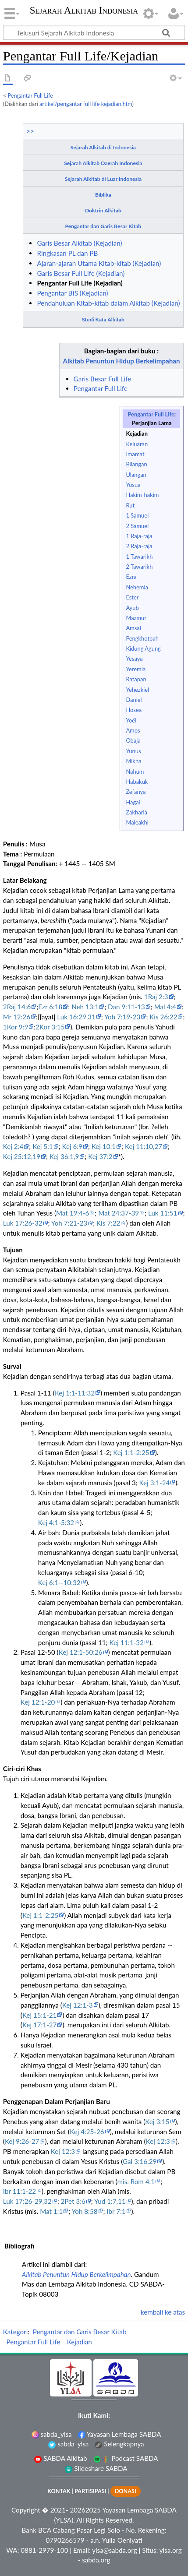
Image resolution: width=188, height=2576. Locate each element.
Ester (132, 597)
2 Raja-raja (139, 546)
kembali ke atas (163, 2312)
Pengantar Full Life (30, 95)
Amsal (133, 627)
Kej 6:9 (72, 1146)
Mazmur (136, 617)
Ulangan (136, 474)
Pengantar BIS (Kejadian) (72, 293)
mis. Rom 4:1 (136, 2181)
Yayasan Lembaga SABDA (119, 2434)
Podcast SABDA (125, 2458)
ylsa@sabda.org (114, 2550)
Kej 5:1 (42, 1146)
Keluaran (137, 444)
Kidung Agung (143, 648)
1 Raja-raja (139, 535)
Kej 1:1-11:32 (75, 1393)
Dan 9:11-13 (126, 1007)
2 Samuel (137, 525)
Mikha (133, 761)
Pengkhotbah (142, 638)
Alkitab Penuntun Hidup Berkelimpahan (121, 361)
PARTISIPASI (90, 2491)
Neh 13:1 (85, 1007)
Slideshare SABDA (96, 2468)
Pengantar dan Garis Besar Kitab (103, 226)
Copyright (25, 2510)
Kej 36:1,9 (64, 1156)
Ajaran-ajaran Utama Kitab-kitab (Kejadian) (99, 263)
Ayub (132, 607)
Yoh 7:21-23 (69, 1223)
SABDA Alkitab (60, 2458)
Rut (130, 505)
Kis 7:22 (108, 1223)
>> (30, 131)
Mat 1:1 (51, 2211)
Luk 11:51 (162, 1213)
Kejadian (137, 433)
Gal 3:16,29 (139, 2161)
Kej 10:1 (104, 1146)
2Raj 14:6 (17, 1007)
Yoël (131, 720)
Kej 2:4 (13, 1146)
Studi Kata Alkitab (103, 319)
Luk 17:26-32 (23, 1223)
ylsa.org (171, 2550)
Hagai (133, 802)
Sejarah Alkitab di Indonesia (103, 147)
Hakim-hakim (142, 494)
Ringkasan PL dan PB (67, 253)
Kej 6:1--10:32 (59, 1582)
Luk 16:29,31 (76, 1017)
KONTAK (58, 2491)
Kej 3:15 (157, 2121)
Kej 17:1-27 (39, 2025)
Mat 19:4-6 (72, 1213)
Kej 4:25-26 (87, 2132)
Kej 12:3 (158, 2141)
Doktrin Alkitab (103, 210)
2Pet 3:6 (73, 2201)
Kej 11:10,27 (143, 1146)
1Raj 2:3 (156, 997)
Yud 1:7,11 (110, 2201)
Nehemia (137, 587)
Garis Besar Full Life (102, 379)
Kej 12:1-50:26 (81, 1652)
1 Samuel (137, 515)
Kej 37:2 (100, 1156)
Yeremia (135, 669)
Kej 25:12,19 (21, 1156)
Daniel (134, 699)
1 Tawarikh (139, 556)
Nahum (135, 771)
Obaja (133, 740)
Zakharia (136, 812)
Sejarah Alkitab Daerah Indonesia (103, 163)
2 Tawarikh (139, 566)
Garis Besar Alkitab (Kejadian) (79, 243)
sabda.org (96, 2560)
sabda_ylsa (52, 2434)
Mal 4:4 (165, 1007)
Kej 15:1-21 (39, 2015)
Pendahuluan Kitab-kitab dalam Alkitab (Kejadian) (108, 303)
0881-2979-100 (44, 2550)
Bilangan (136, 464)
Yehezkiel (137, 689)
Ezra (131, 576)
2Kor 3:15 (49, 1027)
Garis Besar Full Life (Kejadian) (80, 273)
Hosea (134, 709)
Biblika (103, 194)
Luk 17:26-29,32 (27, 2201)
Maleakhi (137, 822)
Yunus (133, 750)
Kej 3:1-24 (154, 1483)
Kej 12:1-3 (77, 2005)
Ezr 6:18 (50, 1007)
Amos (133, 730)
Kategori (15, 2332)
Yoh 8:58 (85, 2211)
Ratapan (136, 679)
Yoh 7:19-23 (122, 1017)
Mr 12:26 (16, 1017)
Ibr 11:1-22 (19, 2191)
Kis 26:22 (163, 1017)
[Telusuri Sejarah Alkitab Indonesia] (94, 32)
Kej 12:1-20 (38, 1702)
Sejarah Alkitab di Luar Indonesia (103, 179)
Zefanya (135, 791)
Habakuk (137, 781)
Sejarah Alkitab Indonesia (84, 11)
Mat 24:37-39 (118, 1213)
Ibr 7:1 (115, 2211)
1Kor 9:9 (15, 1027)
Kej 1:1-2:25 (131, 1452)
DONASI (125, 2491)
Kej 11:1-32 (126, 1642)
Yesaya (134, 658)
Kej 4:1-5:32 (56, 1522)
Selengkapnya (119, 2444)
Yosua (133, 484)
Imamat (135, 454)
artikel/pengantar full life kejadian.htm (85, 103)
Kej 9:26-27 (22, 2141)
